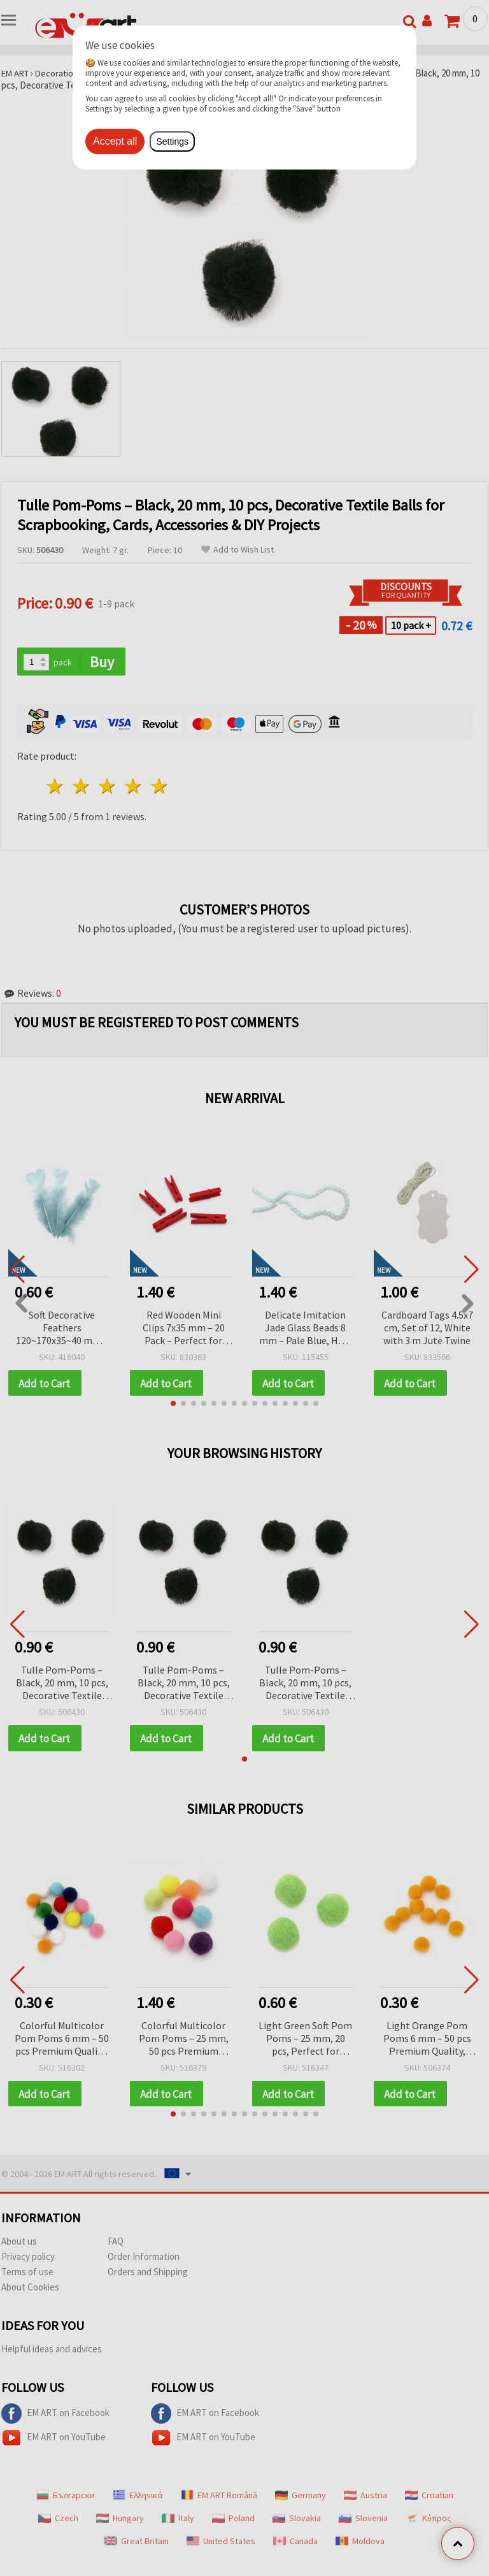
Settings (172, 141)
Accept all (115, 141)
